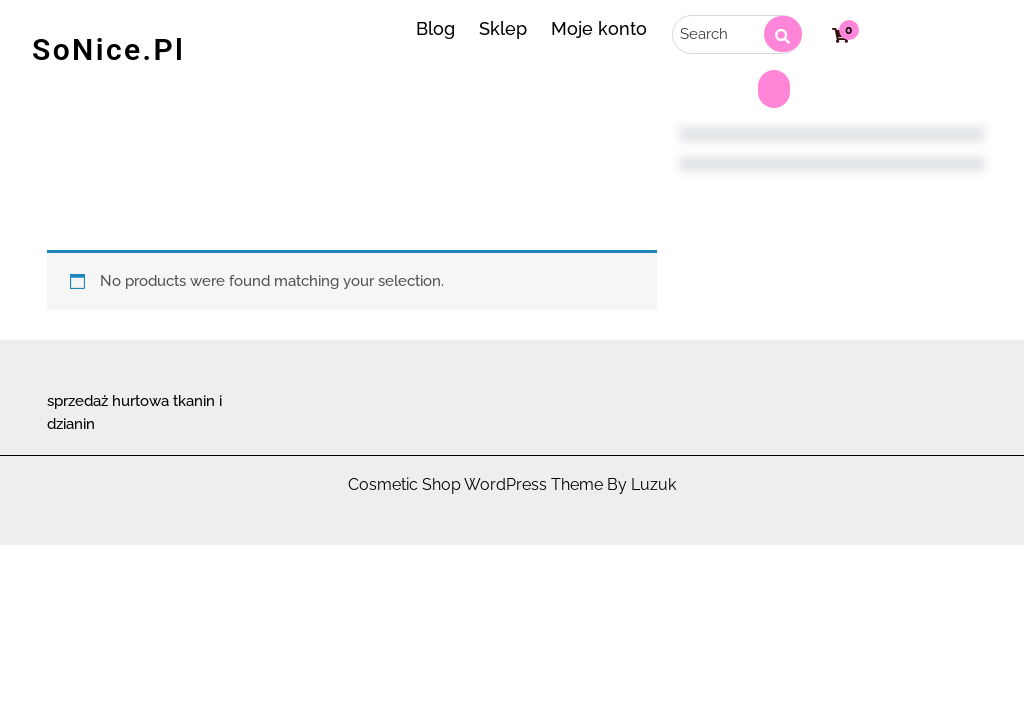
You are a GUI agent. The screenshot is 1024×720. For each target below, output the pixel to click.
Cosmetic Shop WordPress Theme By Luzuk (512, 484)
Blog (435, 28)
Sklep (503, 28)
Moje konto (599, 28)
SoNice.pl (108, 49)
